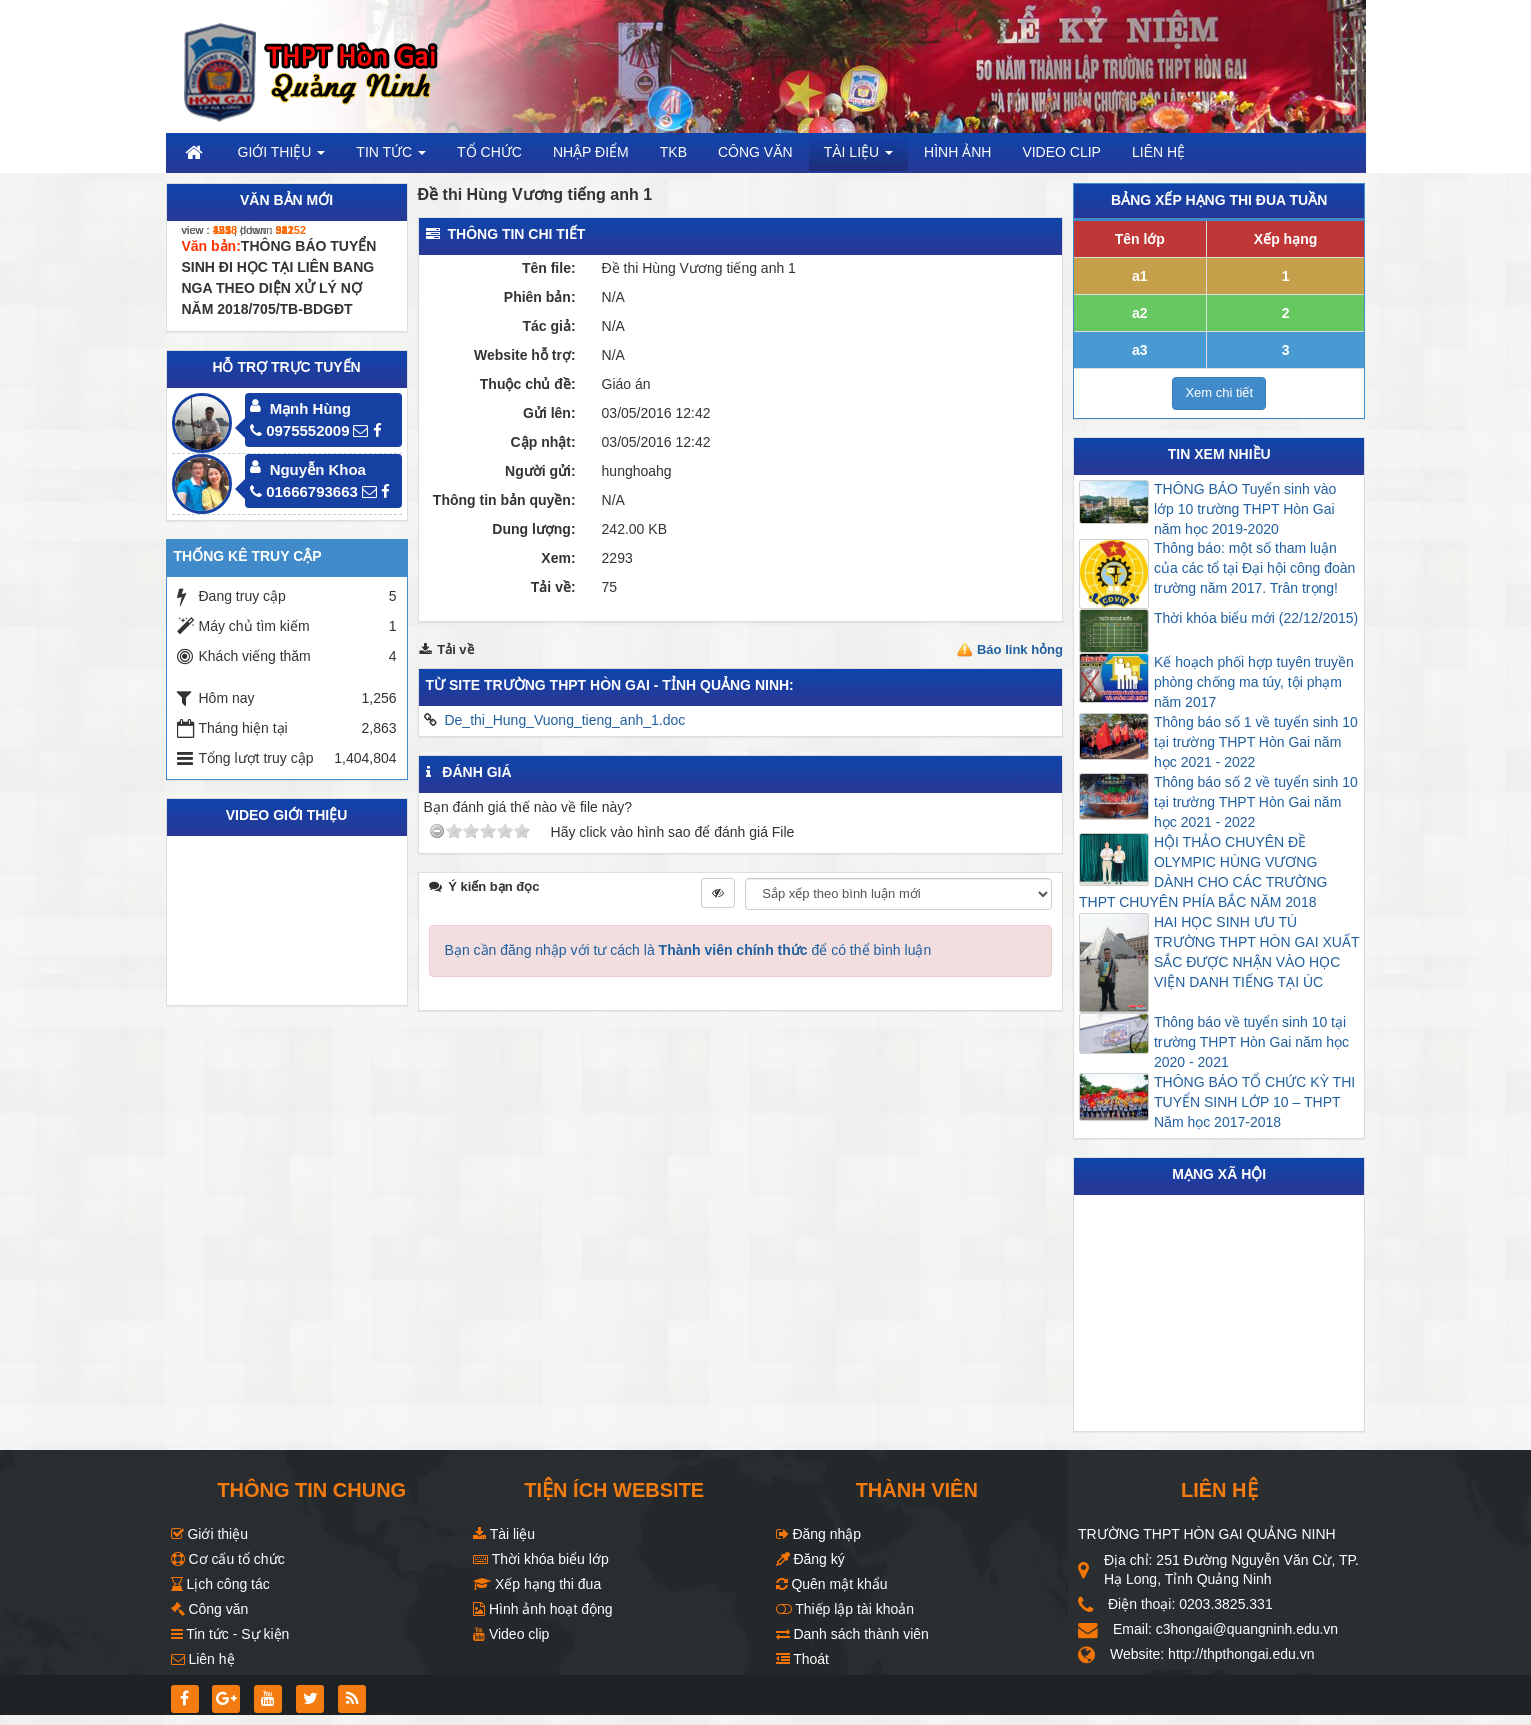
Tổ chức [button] (489, 152)
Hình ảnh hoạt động (543, 1609)
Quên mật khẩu (832, 1584)
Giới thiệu (209, 1534)
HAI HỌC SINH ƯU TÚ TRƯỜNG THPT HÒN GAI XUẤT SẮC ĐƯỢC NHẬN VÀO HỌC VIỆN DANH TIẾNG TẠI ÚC (1256, 952)
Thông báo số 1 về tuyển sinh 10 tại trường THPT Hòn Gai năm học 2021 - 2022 (1256, 742)
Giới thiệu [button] (282, 157)
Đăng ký (810, 1559)
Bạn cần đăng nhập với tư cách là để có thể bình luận (688, 950)
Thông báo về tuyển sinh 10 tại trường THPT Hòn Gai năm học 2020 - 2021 (1251, 1042)
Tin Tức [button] (391, 157)
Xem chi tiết (1219, 392)
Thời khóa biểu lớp (541, 1559)
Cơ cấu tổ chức (228, 1559)
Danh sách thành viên (852, 1634)
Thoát (802, 1659)
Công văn (210, 1609)
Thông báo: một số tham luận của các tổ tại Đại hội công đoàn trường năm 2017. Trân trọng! (1254, 568)
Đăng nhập (819, 1534)
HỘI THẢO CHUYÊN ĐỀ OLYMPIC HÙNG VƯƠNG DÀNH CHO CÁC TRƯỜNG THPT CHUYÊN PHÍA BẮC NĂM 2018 (1203, 872)
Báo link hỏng (1020, 649)
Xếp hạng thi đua (537, 1584)
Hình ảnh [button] (957, 152)
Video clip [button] (1061, 152)
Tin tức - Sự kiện (230, 1634)
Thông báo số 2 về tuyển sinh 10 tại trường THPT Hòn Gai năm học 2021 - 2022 (1256, 802)
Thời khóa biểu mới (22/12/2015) (1256, 618)
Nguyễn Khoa (318, 469)
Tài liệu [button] (858, 157)
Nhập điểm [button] (591, 152)
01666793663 (304, 491)
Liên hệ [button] (1158, 152)
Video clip (511, 1634)
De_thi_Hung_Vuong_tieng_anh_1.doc (564, 720)
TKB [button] (673, 152)
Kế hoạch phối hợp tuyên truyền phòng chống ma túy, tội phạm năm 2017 (1254, 682)
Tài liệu (504, 1534)
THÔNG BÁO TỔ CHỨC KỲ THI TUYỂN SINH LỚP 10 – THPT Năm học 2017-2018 (1254, 1102)
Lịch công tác (220, 1584)
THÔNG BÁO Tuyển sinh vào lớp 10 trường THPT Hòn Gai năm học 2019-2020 (1245, 509)
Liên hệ (203, 1659)
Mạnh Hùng (310, 408)
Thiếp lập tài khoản (845, 1609)
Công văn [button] (755, 152)
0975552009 (299, 430)
